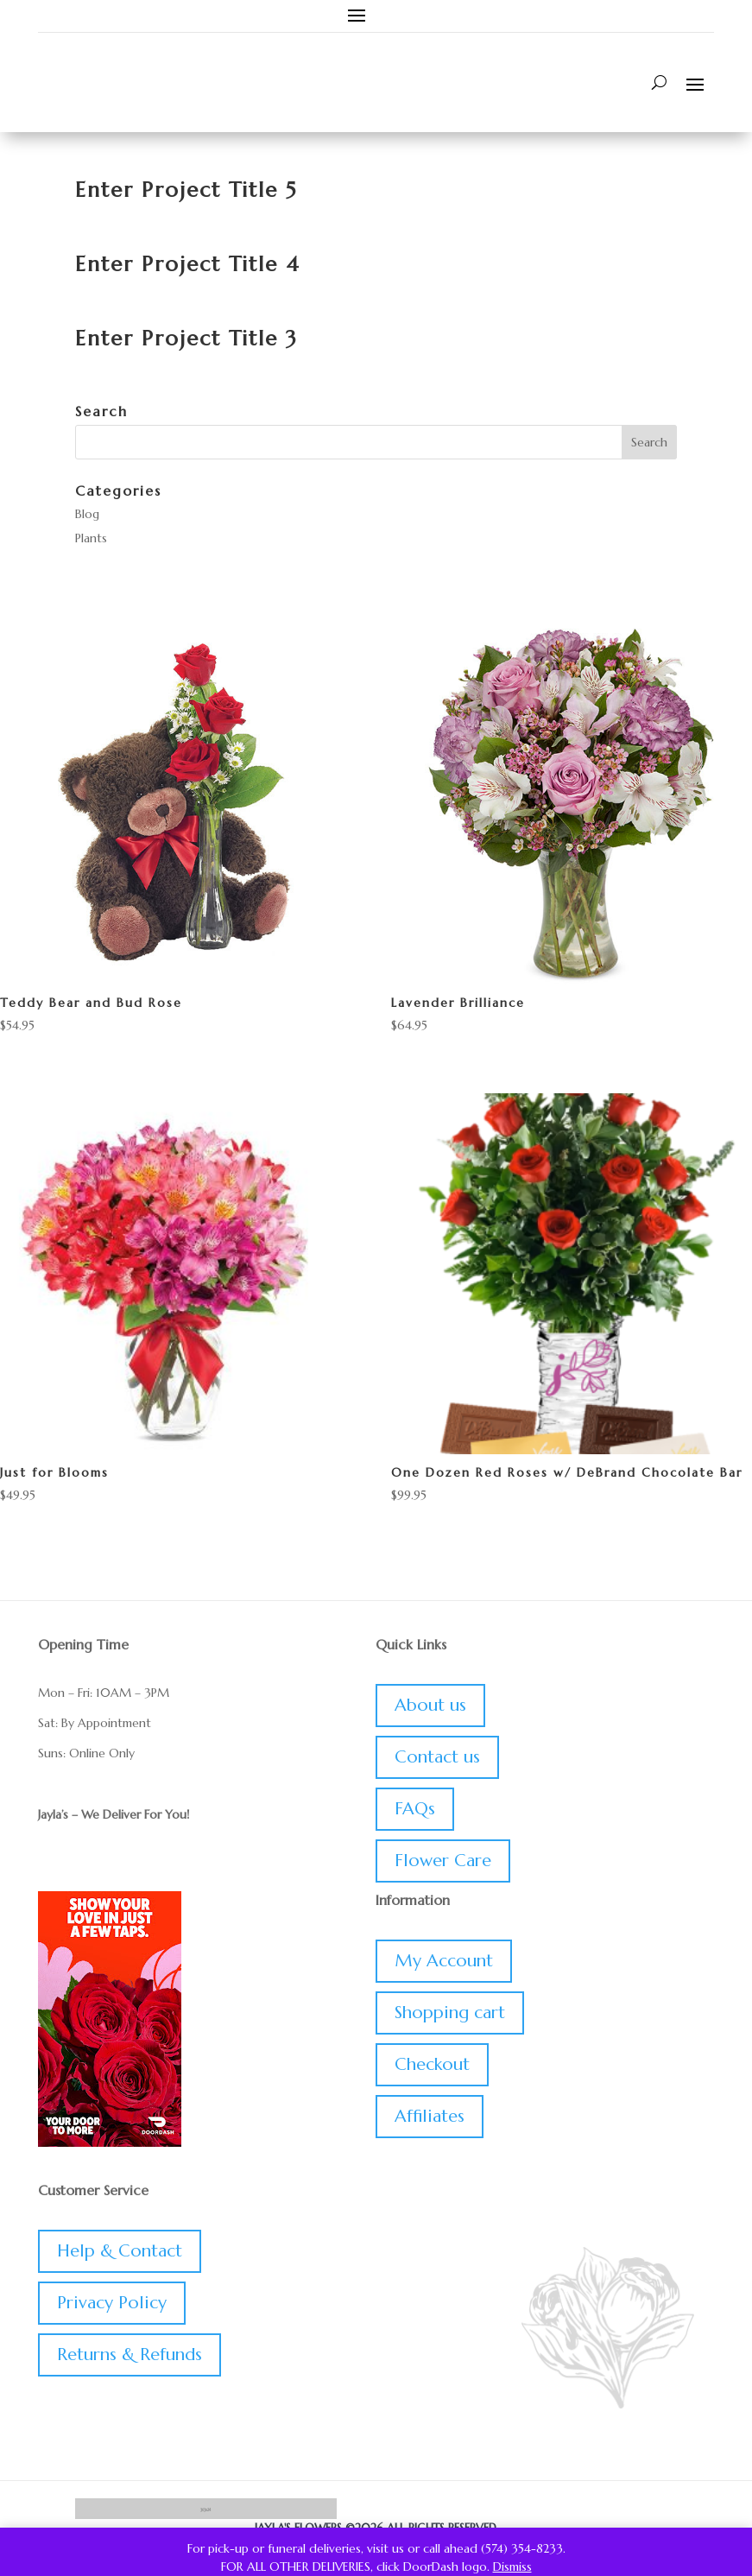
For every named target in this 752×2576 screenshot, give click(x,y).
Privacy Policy (112, 2302)
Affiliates (429, 2116)
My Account (444, 1961)
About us (430, 1705)
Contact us (437, 1757)
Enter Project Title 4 (187, 264)
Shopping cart (450, 2012)
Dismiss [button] (512, 2566)
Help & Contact (119, 2251)
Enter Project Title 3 (186, 338)
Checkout (432, 2064)
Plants (91, 538)
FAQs (415, 1809)
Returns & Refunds (129, 2354)
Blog (87, 514)
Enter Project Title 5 (186, 190)
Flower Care (443, 1860)
